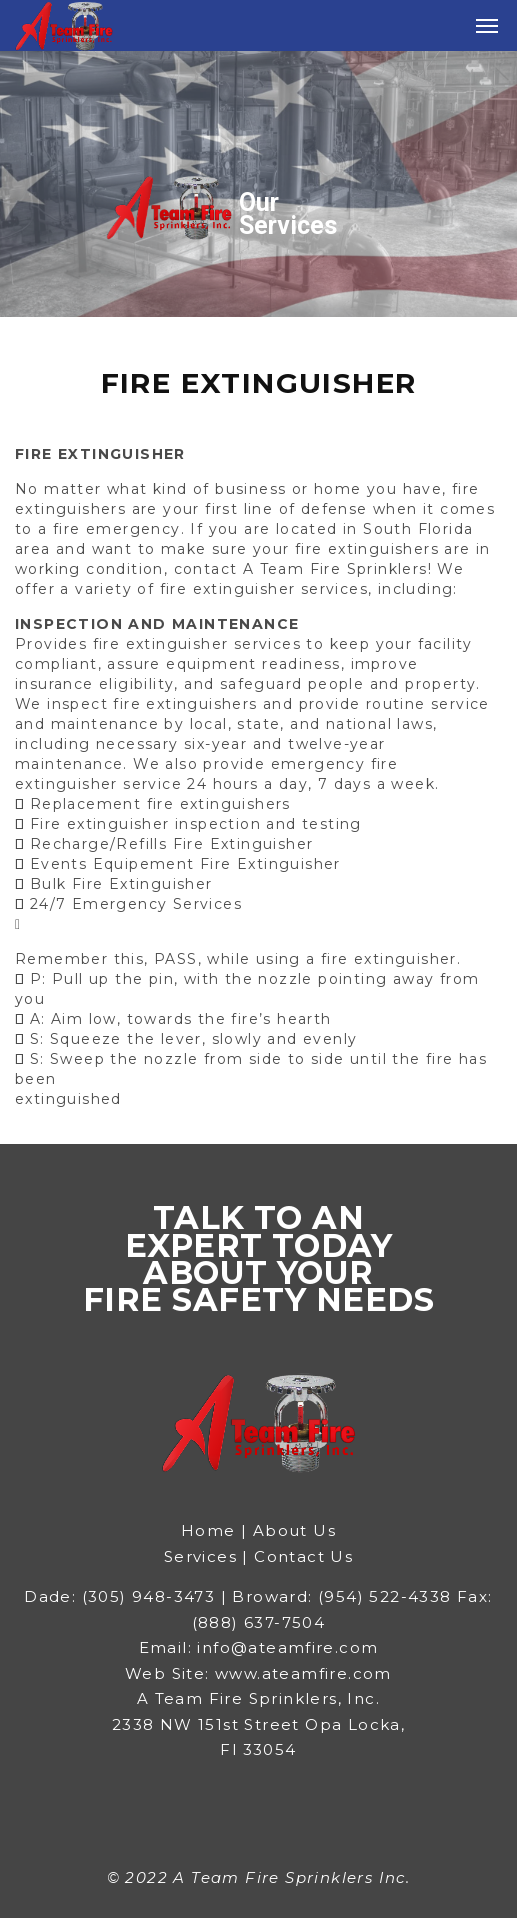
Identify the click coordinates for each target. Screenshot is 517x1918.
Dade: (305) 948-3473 (119, 1596)
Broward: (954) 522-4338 (344, 1596)
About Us (294, 1530)
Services (200, 1556)
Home (211, 1530)
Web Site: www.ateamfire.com (258, 1673)
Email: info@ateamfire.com (259, 1647)
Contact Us (303, 1556)
